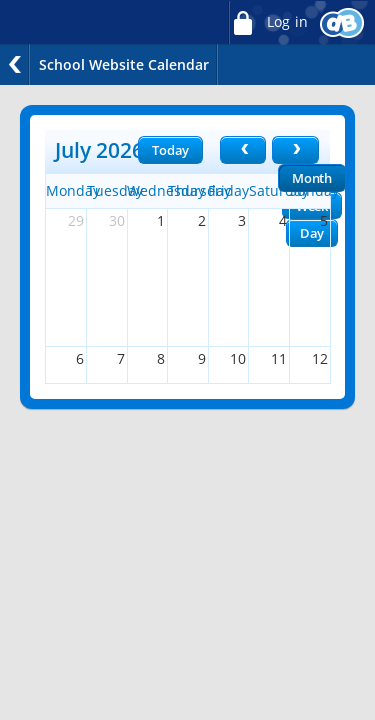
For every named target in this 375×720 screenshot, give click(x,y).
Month (312, 178)
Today (170, 150)
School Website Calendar (124, 64)
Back (15, 64)
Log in (268, 22)
